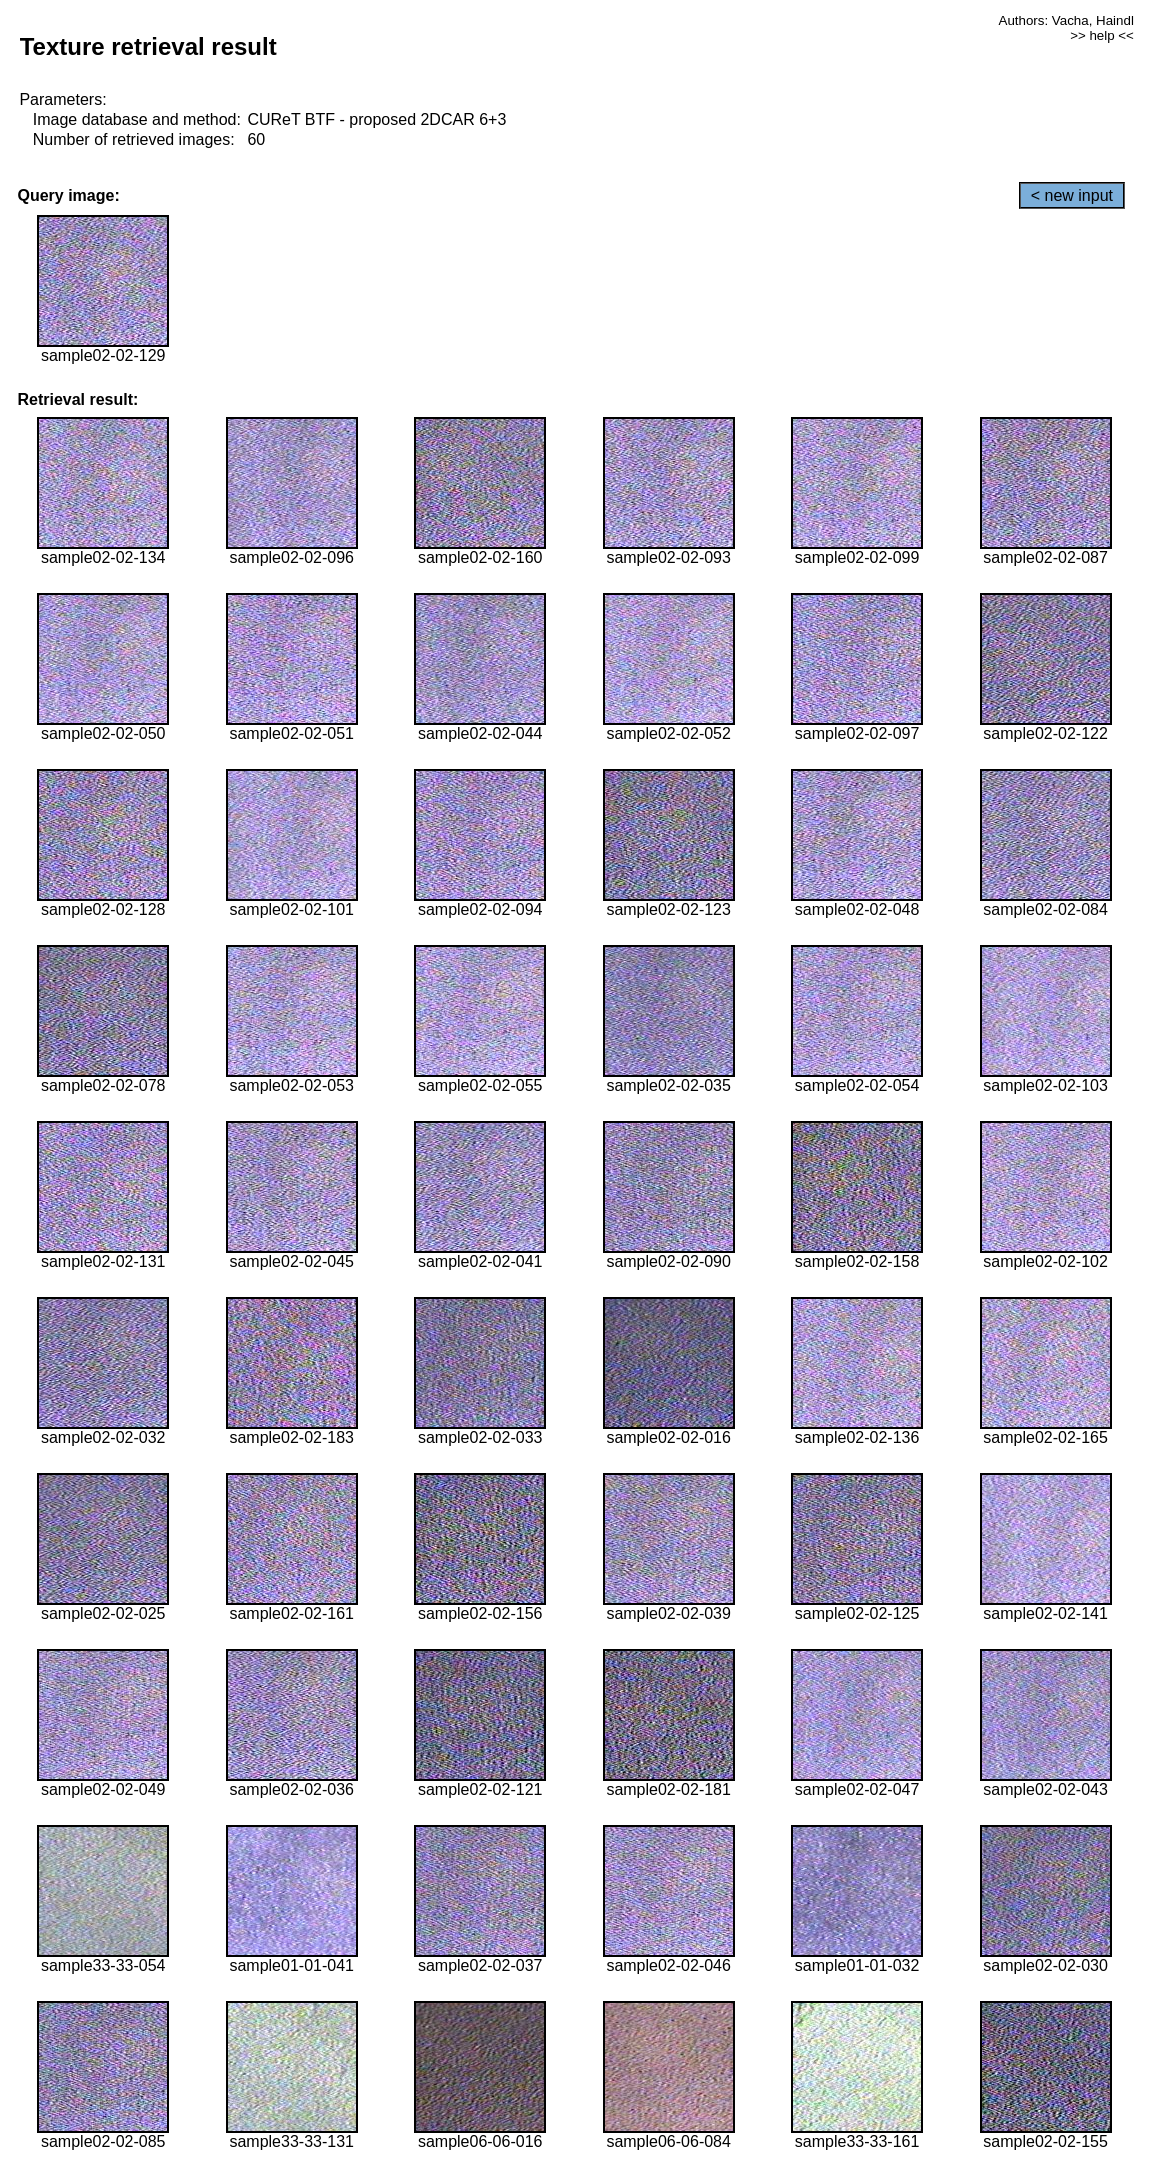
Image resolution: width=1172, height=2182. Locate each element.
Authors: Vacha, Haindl (1066, 20)
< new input (1072, 195)
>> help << (1102, 35)
